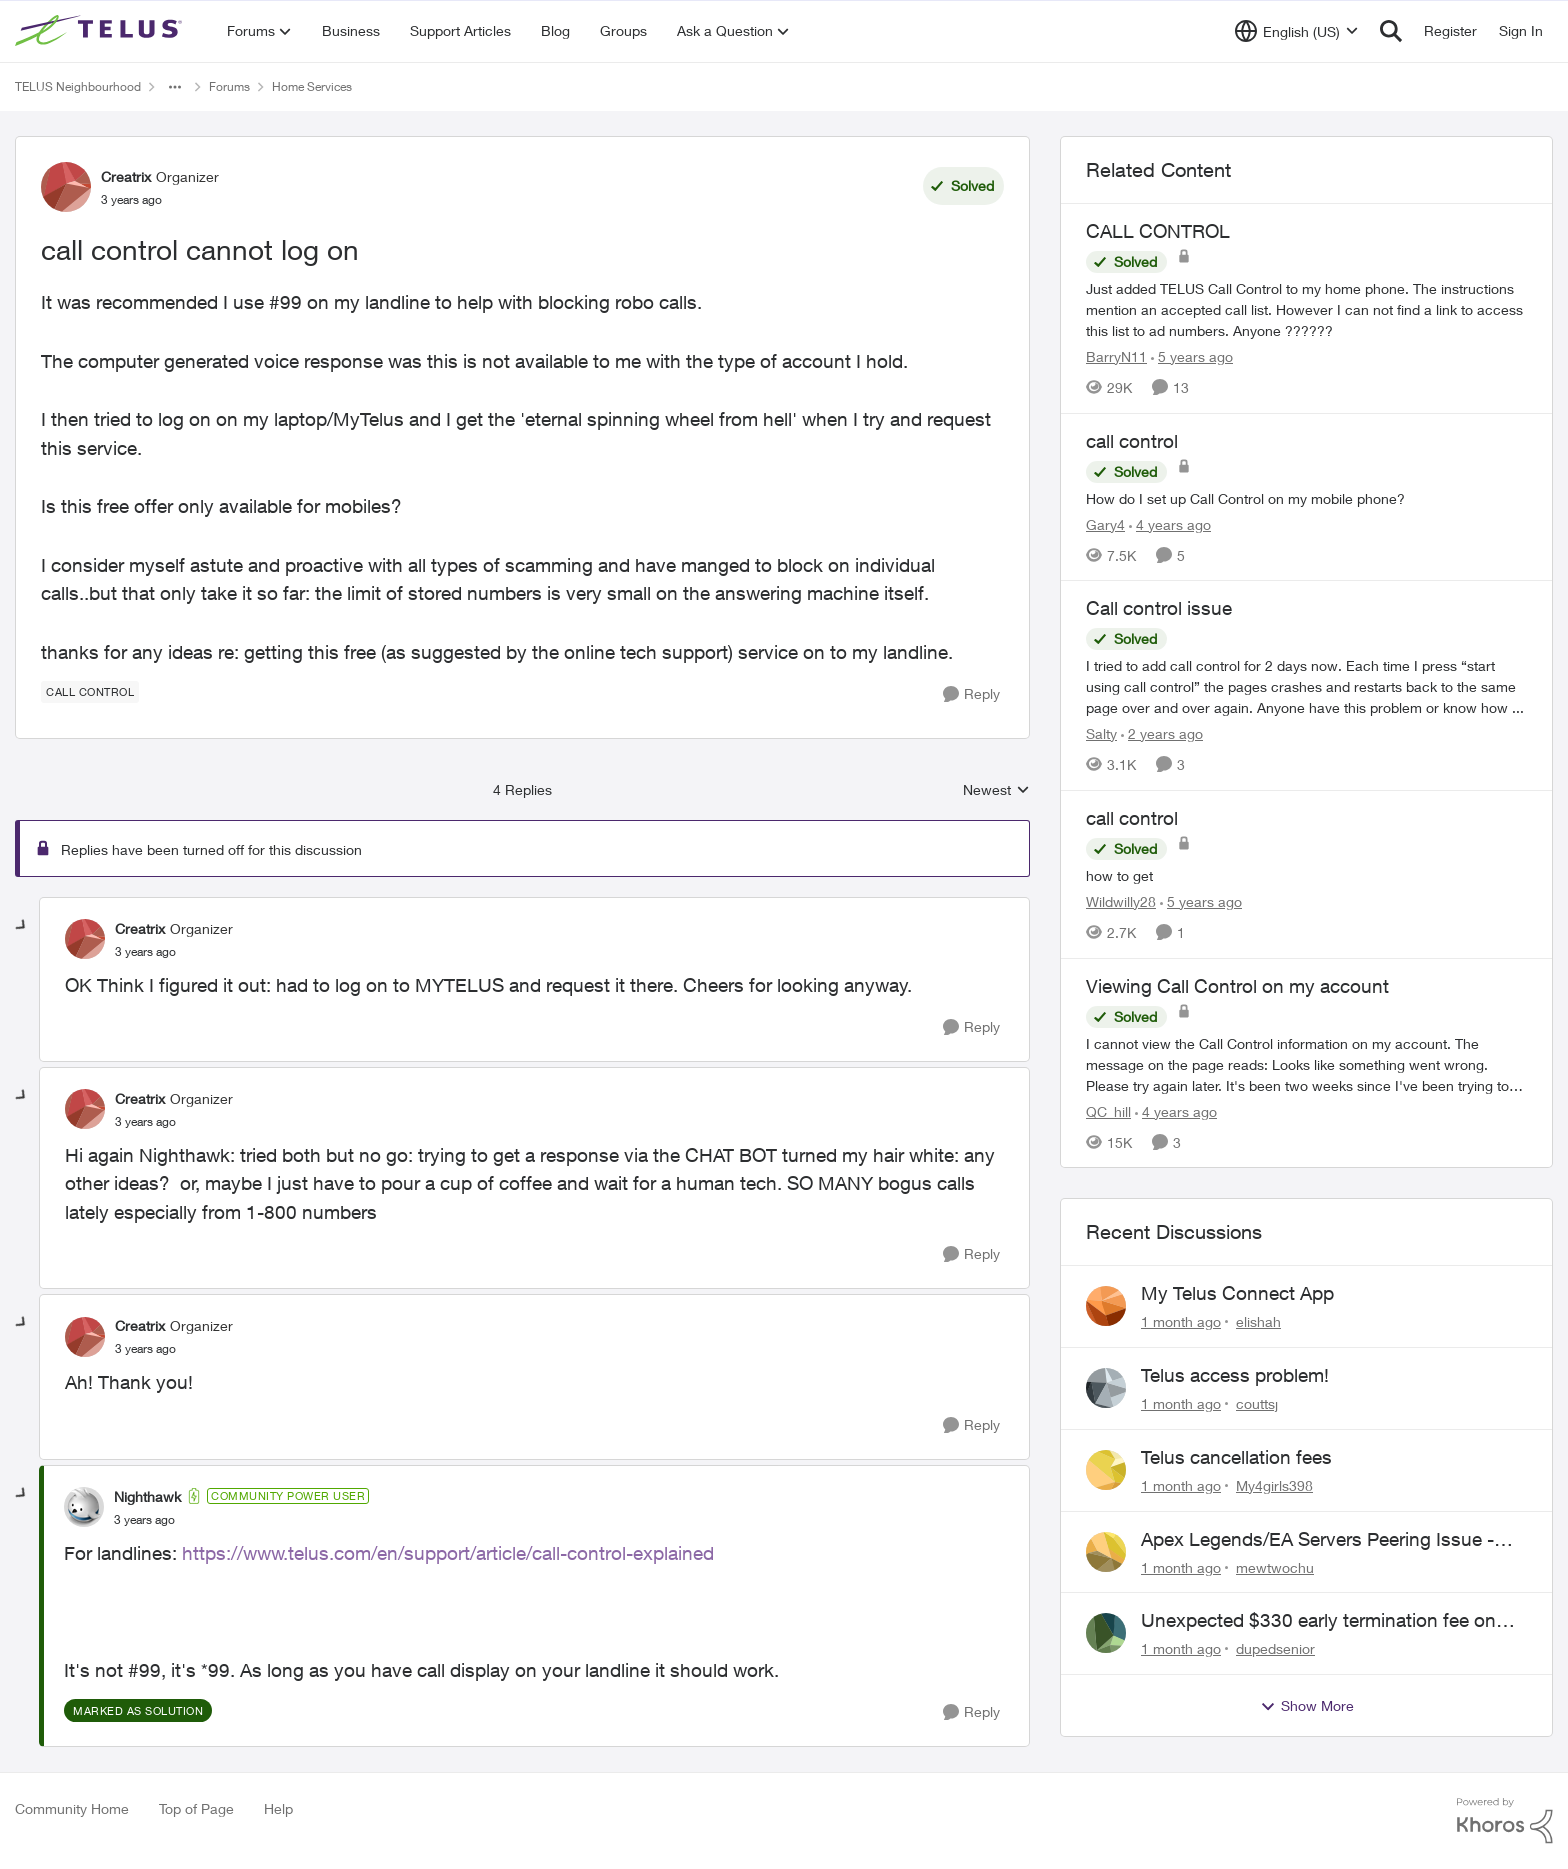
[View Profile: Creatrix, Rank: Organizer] (66, 187)
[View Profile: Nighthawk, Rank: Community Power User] (84, 1507)
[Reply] (971, 694)
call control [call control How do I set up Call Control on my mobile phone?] (1132, 441)
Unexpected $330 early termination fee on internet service (1318, 1621)
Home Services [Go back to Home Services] (312, 86)
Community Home (72, 1808)
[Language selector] (1296, 31)
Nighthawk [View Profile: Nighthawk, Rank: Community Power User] (147, 1496)
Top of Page (196, 1808)
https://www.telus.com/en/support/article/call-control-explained (448, 1553)
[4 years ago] (1170, 523)
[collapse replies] (22, 926)
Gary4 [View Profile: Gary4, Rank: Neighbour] (1105, 523)
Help (278, 1808)
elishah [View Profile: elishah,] (1258, 1321)
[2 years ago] (1162, 733)
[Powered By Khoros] (1505, 1821)
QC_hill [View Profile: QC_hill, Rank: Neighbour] (1108, 1110)
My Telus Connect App (1237, 1293)
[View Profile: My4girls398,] (1106, 1470)
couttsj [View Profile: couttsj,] (1257, 1403)
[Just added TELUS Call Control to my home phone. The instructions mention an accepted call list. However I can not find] (1306, 309)
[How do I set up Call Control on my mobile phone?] (1306, 497)
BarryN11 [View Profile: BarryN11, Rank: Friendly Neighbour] (1116, 356)
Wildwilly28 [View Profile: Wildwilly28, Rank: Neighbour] (1121, 901)
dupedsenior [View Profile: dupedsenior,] (1275, 1648)
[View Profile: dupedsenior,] (1106, 1633)
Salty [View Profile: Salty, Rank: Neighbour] (1101, 733)
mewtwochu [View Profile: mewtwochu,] (1275, 1566)
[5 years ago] (1192, 356)
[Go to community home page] (101, 31)
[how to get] (1306, 875)
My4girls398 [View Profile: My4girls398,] (1274, 1485)
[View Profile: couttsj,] (1106, 1388)
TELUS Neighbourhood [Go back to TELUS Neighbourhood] (78, 86)
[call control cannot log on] (145, 952)
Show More (1307, 1706)
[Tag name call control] (90, 692)
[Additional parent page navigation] (175, 87)
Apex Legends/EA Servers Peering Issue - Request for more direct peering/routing (1317, 1540)
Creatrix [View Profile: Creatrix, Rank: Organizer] (126, 176)
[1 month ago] (1181, 1321)
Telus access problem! (1235, 1375)
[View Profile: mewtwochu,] (1106, 1552)
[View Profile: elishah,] (1106, 1306)
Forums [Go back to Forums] (229, 86)
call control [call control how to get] (1132, 818)
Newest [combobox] (996, 790)
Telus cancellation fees (1236, 1457)
